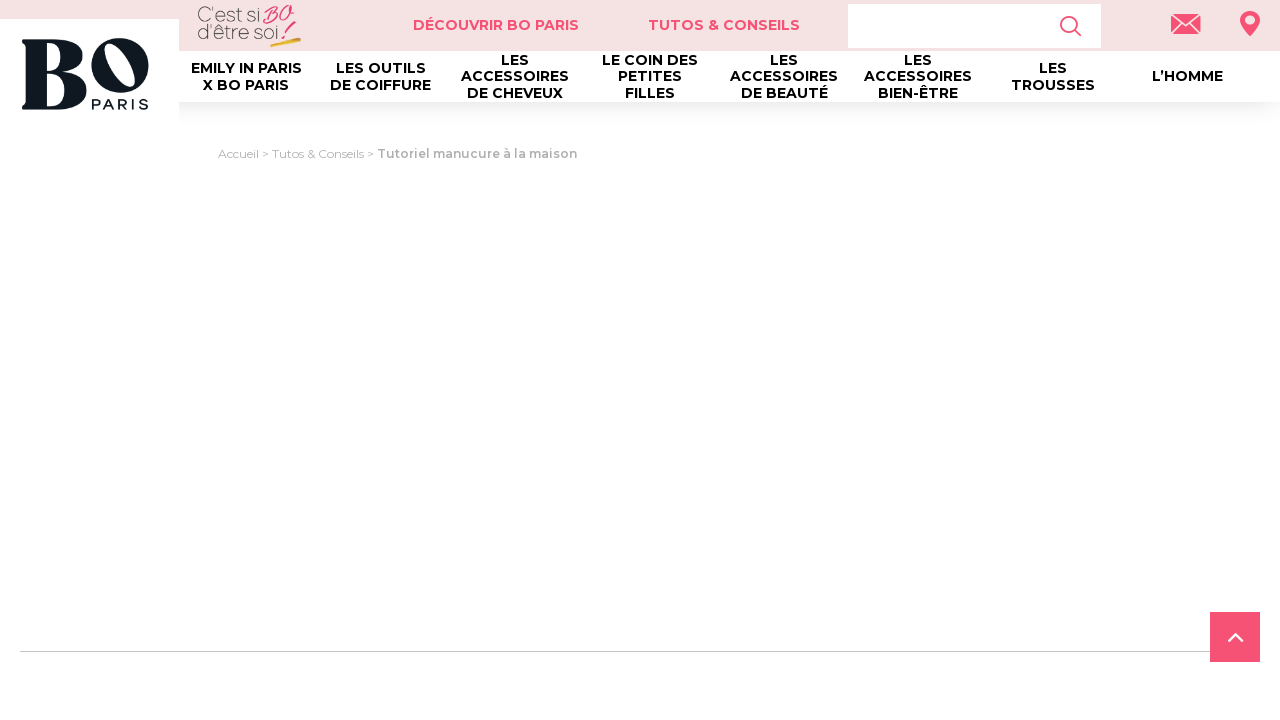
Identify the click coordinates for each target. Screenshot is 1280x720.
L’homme (1187, 76)
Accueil (238, 153)
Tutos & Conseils (724, 25)
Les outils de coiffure (380, 76)
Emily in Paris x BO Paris (246, 76)
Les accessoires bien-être (918, 76)
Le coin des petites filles (650, 76)
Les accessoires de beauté (784, 76)
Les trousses (1053, 76)
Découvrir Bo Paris (496, 25)
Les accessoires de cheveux (515, 76)
